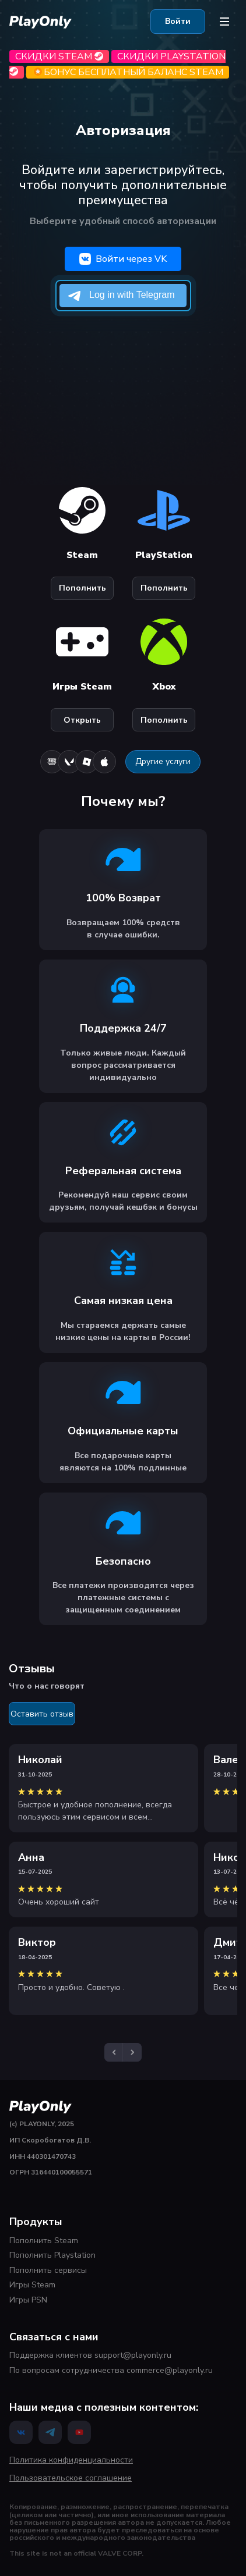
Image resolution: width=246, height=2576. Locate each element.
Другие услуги (163, 761)
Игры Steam (32, 2284)
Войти (178, 21)
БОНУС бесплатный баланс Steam (127, 72)
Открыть (82, 720)
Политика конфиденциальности (71, 2459)
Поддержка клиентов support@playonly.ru (90, 2355)
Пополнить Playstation (52, 2255)
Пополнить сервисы (48, 2270)
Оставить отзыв (41, 1713)
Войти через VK (123, 259)
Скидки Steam (59, 56)
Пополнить (82, 588)
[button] (113, 2052)
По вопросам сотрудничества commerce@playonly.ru (111, 2370)
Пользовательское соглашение (70, 2477)
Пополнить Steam (43, 2240)
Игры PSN (28, 2299)
